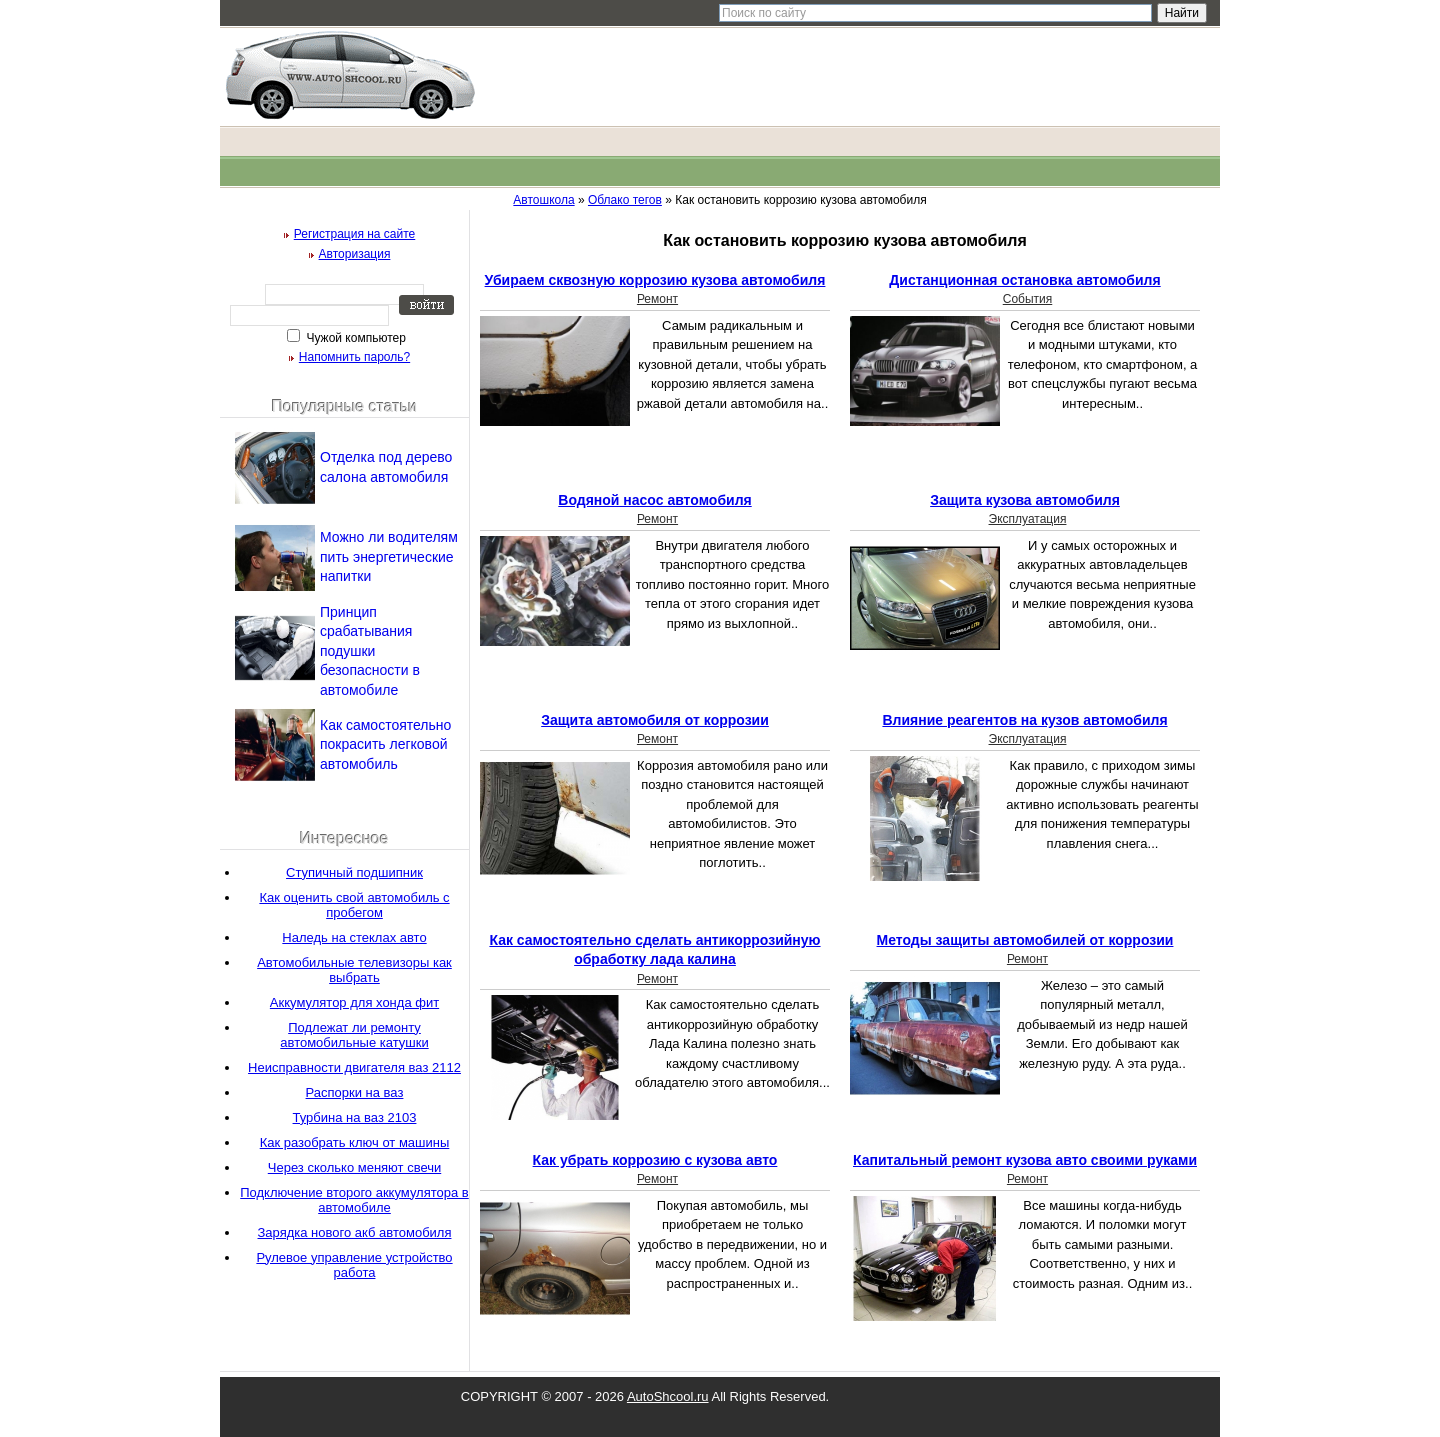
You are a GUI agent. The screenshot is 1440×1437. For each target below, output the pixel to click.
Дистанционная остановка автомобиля (1024, 280)
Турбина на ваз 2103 (355, 1117)
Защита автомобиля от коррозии (655, 720)
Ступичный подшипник (354, 872)
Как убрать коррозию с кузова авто (655, 1160)
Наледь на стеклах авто (354, 937)
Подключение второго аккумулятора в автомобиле (354, 1200)
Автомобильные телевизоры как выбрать (354, 970)
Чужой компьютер (354, 338)
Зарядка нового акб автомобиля (355, 1232)
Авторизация (355, 254)
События (1028, 299)
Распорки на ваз (355, 1092)
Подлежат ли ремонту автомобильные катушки (354, 1035)
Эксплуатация (1028, 519)
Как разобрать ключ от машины (355, 1142)
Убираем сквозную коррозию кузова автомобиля (655, 280)
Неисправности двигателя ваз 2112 (354, 1067)
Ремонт (657, 299)
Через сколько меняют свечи (354, 1167)
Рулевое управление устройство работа (354, 1265)
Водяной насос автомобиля (654, 500)
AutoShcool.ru (668, 1396)
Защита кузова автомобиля (1025, 500)
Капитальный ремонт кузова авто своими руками (1025, 1160)
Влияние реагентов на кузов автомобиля (1024, 720)
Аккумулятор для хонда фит (354, 1002)
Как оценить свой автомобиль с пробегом (354, 905)
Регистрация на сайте (355, 234)
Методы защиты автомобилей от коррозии (1025, 940)
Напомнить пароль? (354, 357)
